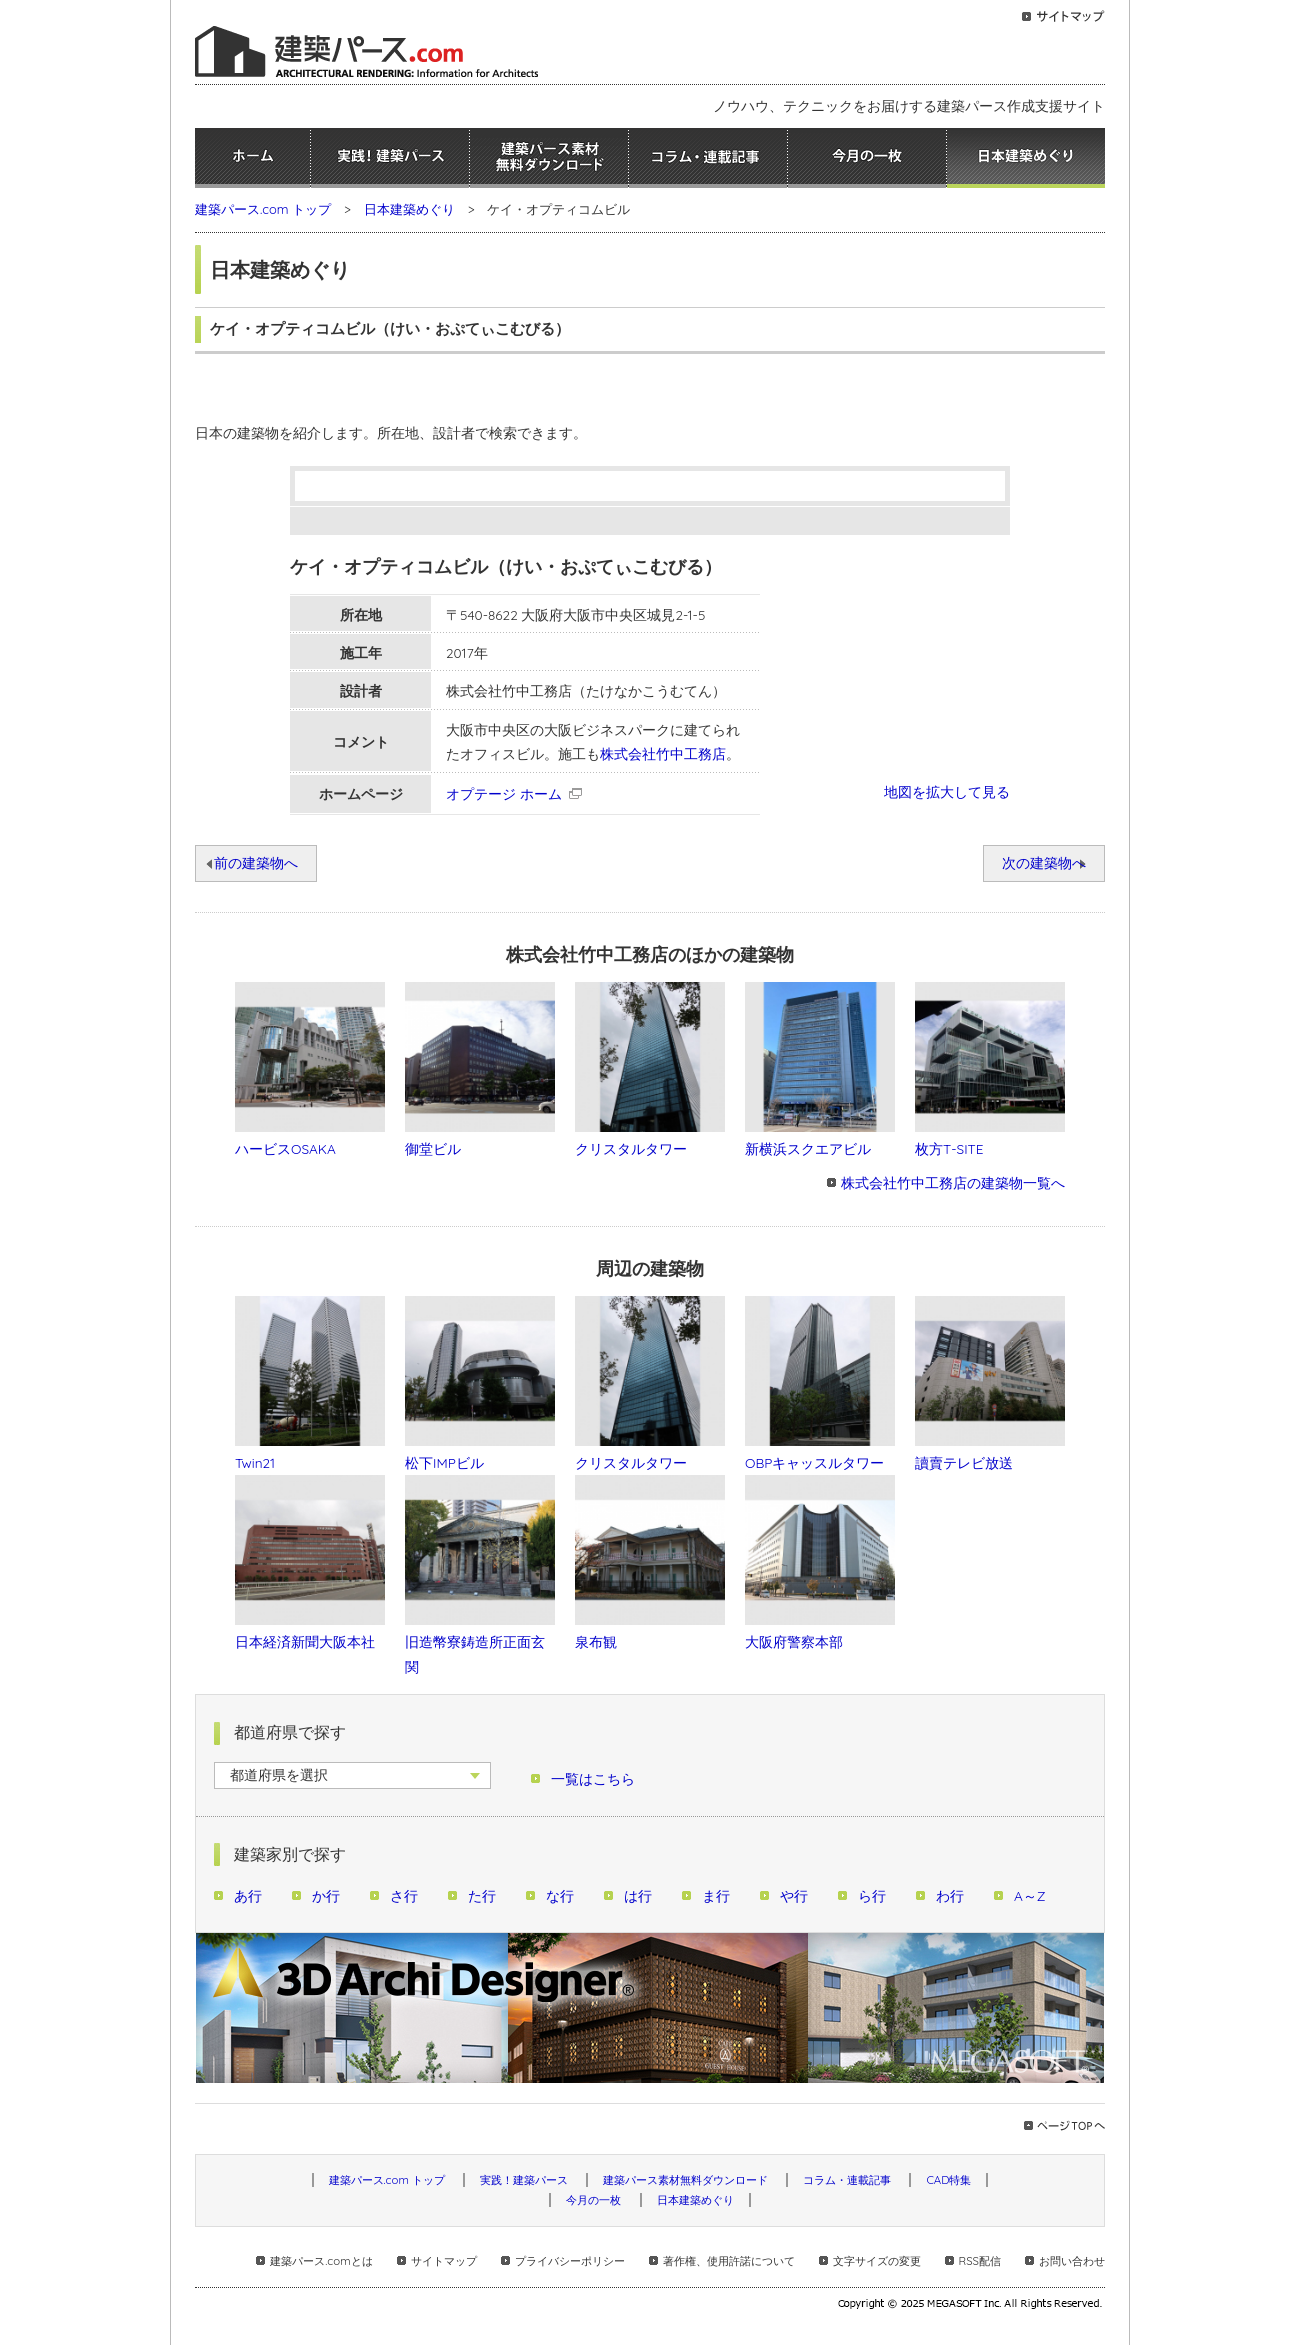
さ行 (404, 1895)
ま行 (716, 1895)
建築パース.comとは (321, 2261)
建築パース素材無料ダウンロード (549, 158)
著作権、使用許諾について (729, 2261)
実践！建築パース (390, 158)
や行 (794, 1895)
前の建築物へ (256, 862)
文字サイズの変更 (877, 2261)
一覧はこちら (593, 1778)
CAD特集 (948, 2180)
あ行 (248, 1895)
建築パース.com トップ (263, 209)
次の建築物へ (1044, 862)
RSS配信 (980, 2261)
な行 (560, 1895)
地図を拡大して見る (947, 791)
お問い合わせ (1072, 2261)
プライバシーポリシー (570, 2261)
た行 (482, 1895)
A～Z (1030, 1895)
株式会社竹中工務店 (663, 753)
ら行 (872, 1895)
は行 (638, 1895)
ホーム (252, 158)
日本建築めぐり (1026, 158)
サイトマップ (444, 2261)
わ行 (950, 1895)
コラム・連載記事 (708, 158)
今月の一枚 (867, 158)
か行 (326, 1895)
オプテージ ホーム (504, 793)
